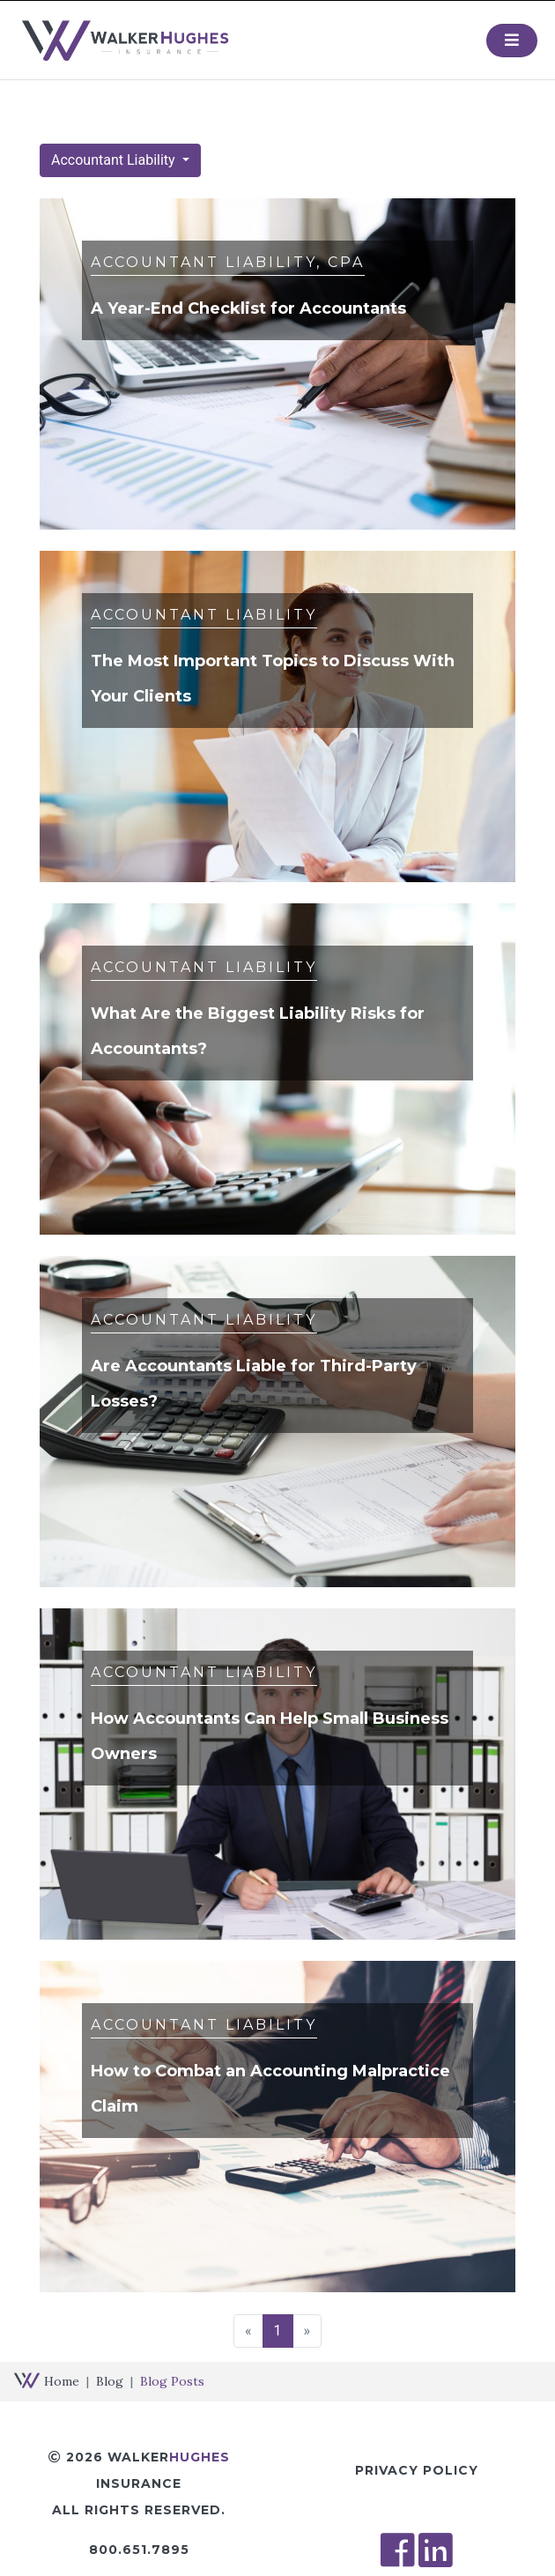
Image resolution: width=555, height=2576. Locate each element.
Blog (109, 2381)
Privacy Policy (416, 2470)
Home (61, 2381)
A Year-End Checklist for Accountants (248, 308)
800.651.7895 (139, 2549)
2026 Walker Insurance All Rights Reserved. (139, 2483)
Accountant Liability (115, 160)
